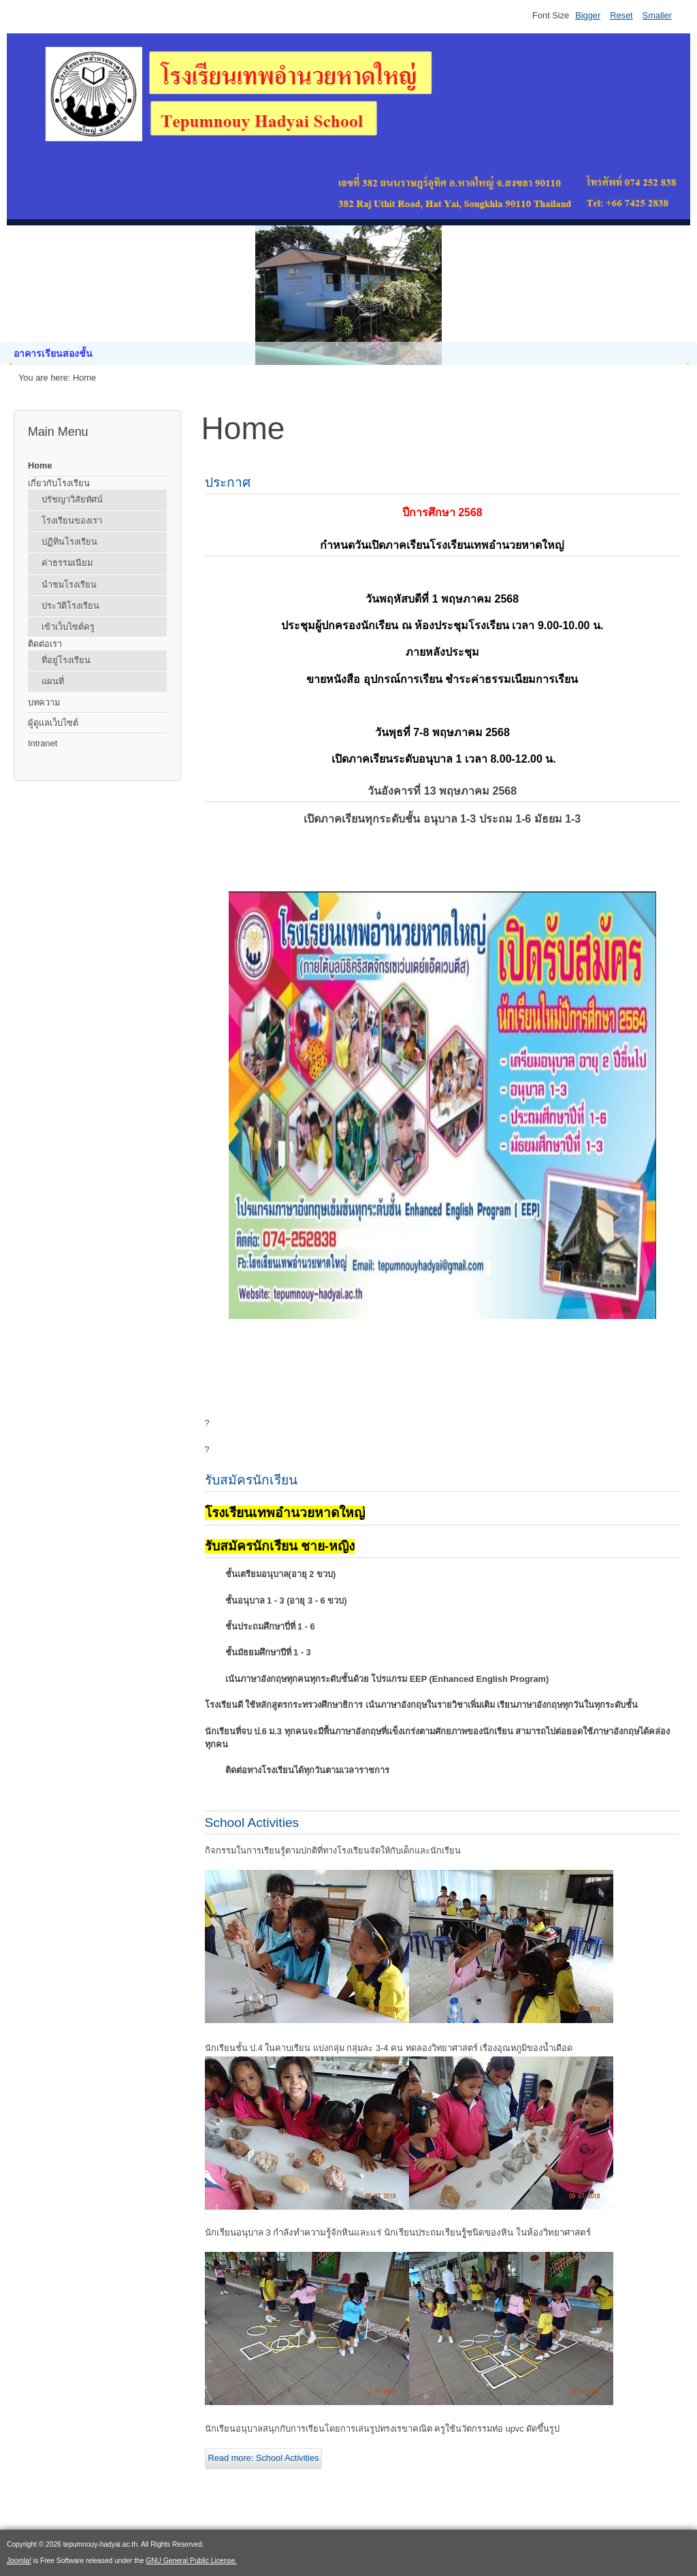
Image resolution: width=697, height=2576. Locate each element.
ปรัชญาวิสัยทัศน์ (72, 499)
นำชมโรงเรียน (69, 584)
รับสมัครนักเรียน (251, 1480)
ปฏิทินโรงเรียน (69, 542)
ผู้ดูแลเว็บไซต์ (53, 723)
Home (40, 465)
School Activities (252, 1822)
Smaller (657, 15)
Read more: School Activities (263, 2458)
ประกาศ (227, 482)
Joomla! (19, 2560)
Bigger (587, 15)
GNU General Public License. (191, 2560)
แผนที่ (53, 681)
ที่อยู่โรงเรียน (66, 660)
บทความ (44, 702)
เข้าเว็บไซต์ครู (68, 627)
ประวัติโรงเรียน (70, 606)
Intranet (42, 743)
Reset (621, 15)
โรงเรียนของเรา (72, 520)
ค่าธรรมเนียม (67, 563)
